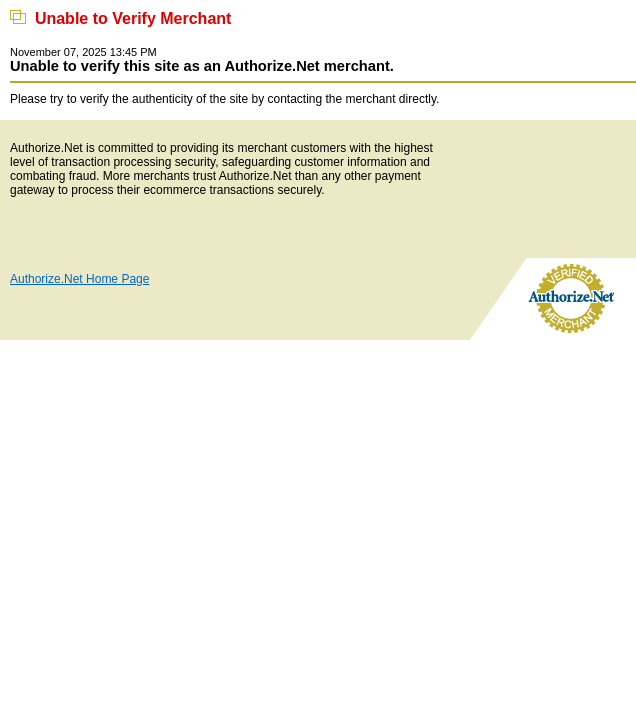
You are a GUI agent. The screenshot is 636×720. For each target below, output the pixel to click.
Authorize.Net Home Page (79, 279)
